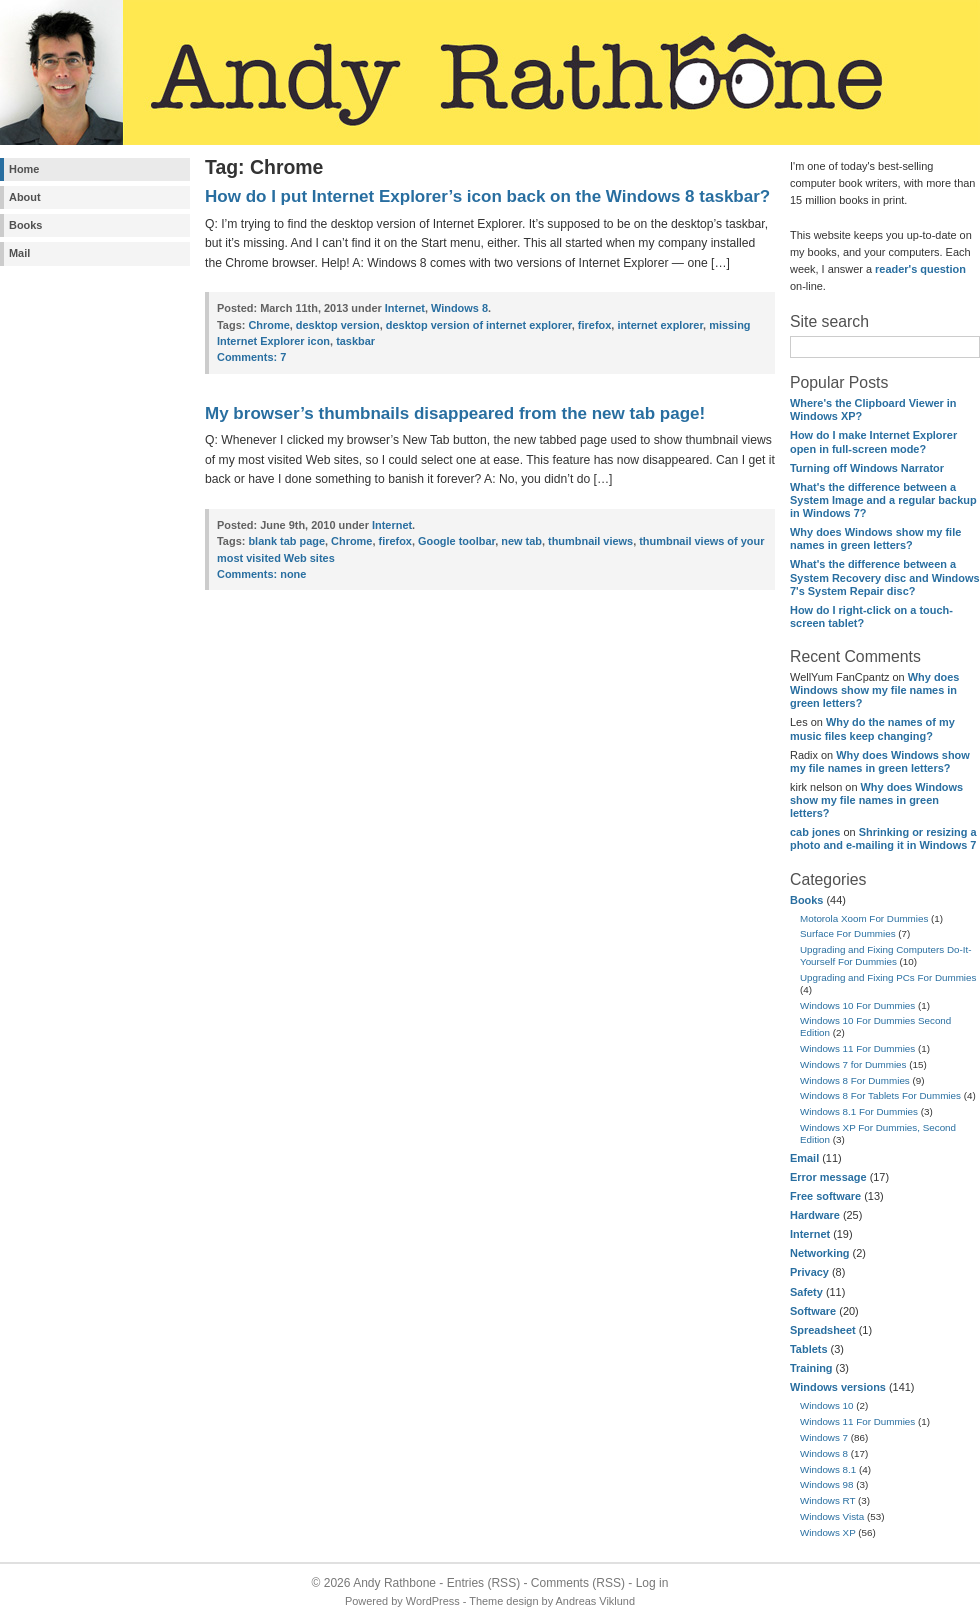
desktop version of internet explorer (479, 325)
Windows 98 (827, 1484)
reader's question (920, 269)
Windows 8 (824, 1453)
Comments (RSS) (578, 1583)
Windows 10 (827, 1405)
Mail (19, 253)
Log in (652, 1583)
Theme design (503, 1601)
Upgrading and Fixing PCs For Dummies (888, 977)
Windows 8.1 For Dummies (859, 1111)
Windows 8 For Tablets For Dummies (880, 1095)
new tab (521, 541)
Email (804, 1158)
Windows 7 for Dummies (853, 1064)
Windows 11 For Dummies (857, 1048)
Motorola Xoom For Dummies (864, 918)
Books (25, 225)
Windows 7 (824, 1437)
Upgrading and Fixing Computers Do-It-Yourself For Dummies (886, 955)
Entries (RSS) (483, 1583)
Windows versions (838, 1387)
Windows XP (828, 1532)
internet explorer (660, 325)
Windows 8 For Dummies (855, 1080)
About (25, 197)
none (261, 574)
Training (811, 1368)
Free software (825, 1196)
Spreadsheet (823, 1330)
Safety (806, 1292)
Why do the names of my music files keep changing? (872, 728)
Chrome (268, 325)
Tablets (808, 1349)
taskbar (355, 341)
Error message (828, 1177)
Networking (820, 1253)
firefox (594, 325)
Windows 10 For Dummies (857, 1005)
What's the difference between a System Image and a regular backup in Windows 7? (883, 500)
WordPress (433, 1601)
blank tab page (286, 541)
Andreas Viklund (595, 1601)
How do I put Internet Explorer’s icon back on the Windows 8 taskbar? (487, 196)
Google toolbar (456, 541)
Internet (810, 1234)
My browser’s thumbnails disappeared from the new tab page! (455, 413)
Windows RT (827, 1500)
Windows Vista (832, 1516)
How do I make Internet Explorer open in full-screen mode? (873, 441)
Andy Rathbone (394, 1583)
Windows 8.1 (828, 1469)
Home (24, 169)
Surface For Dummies (848, 933)
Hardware (815, 1215)
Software (813, 1311)
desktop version (338, 325)
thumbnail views (590, 541)
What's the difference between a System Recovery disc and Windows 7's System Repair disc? (885, 577)
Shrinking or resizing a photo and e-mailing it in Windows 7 (883, 838)
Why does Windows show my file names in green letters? (875, 538)
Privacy (809, 1272)
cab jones (815, 832)
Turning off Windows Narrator (867, 468)
